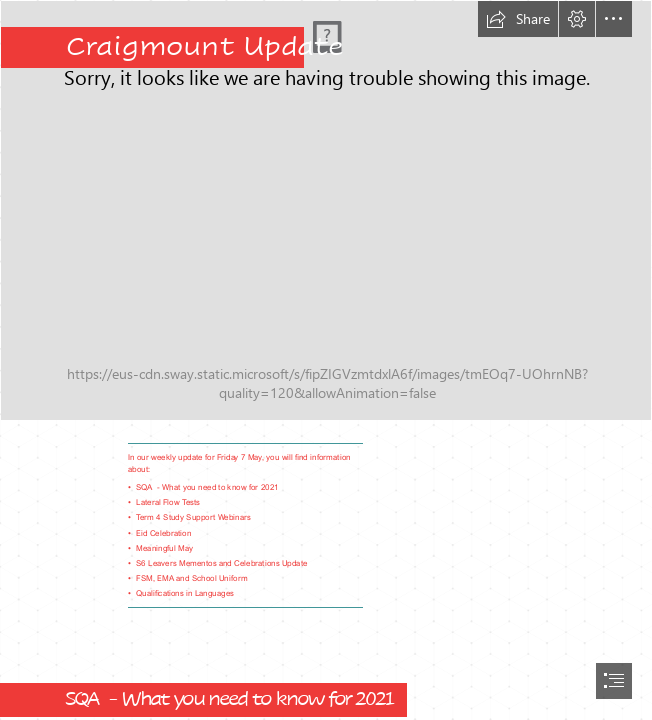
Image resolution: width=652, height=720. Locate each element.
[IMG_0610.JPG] (326, 210)
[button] (518, 19)
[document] (326, 360)
